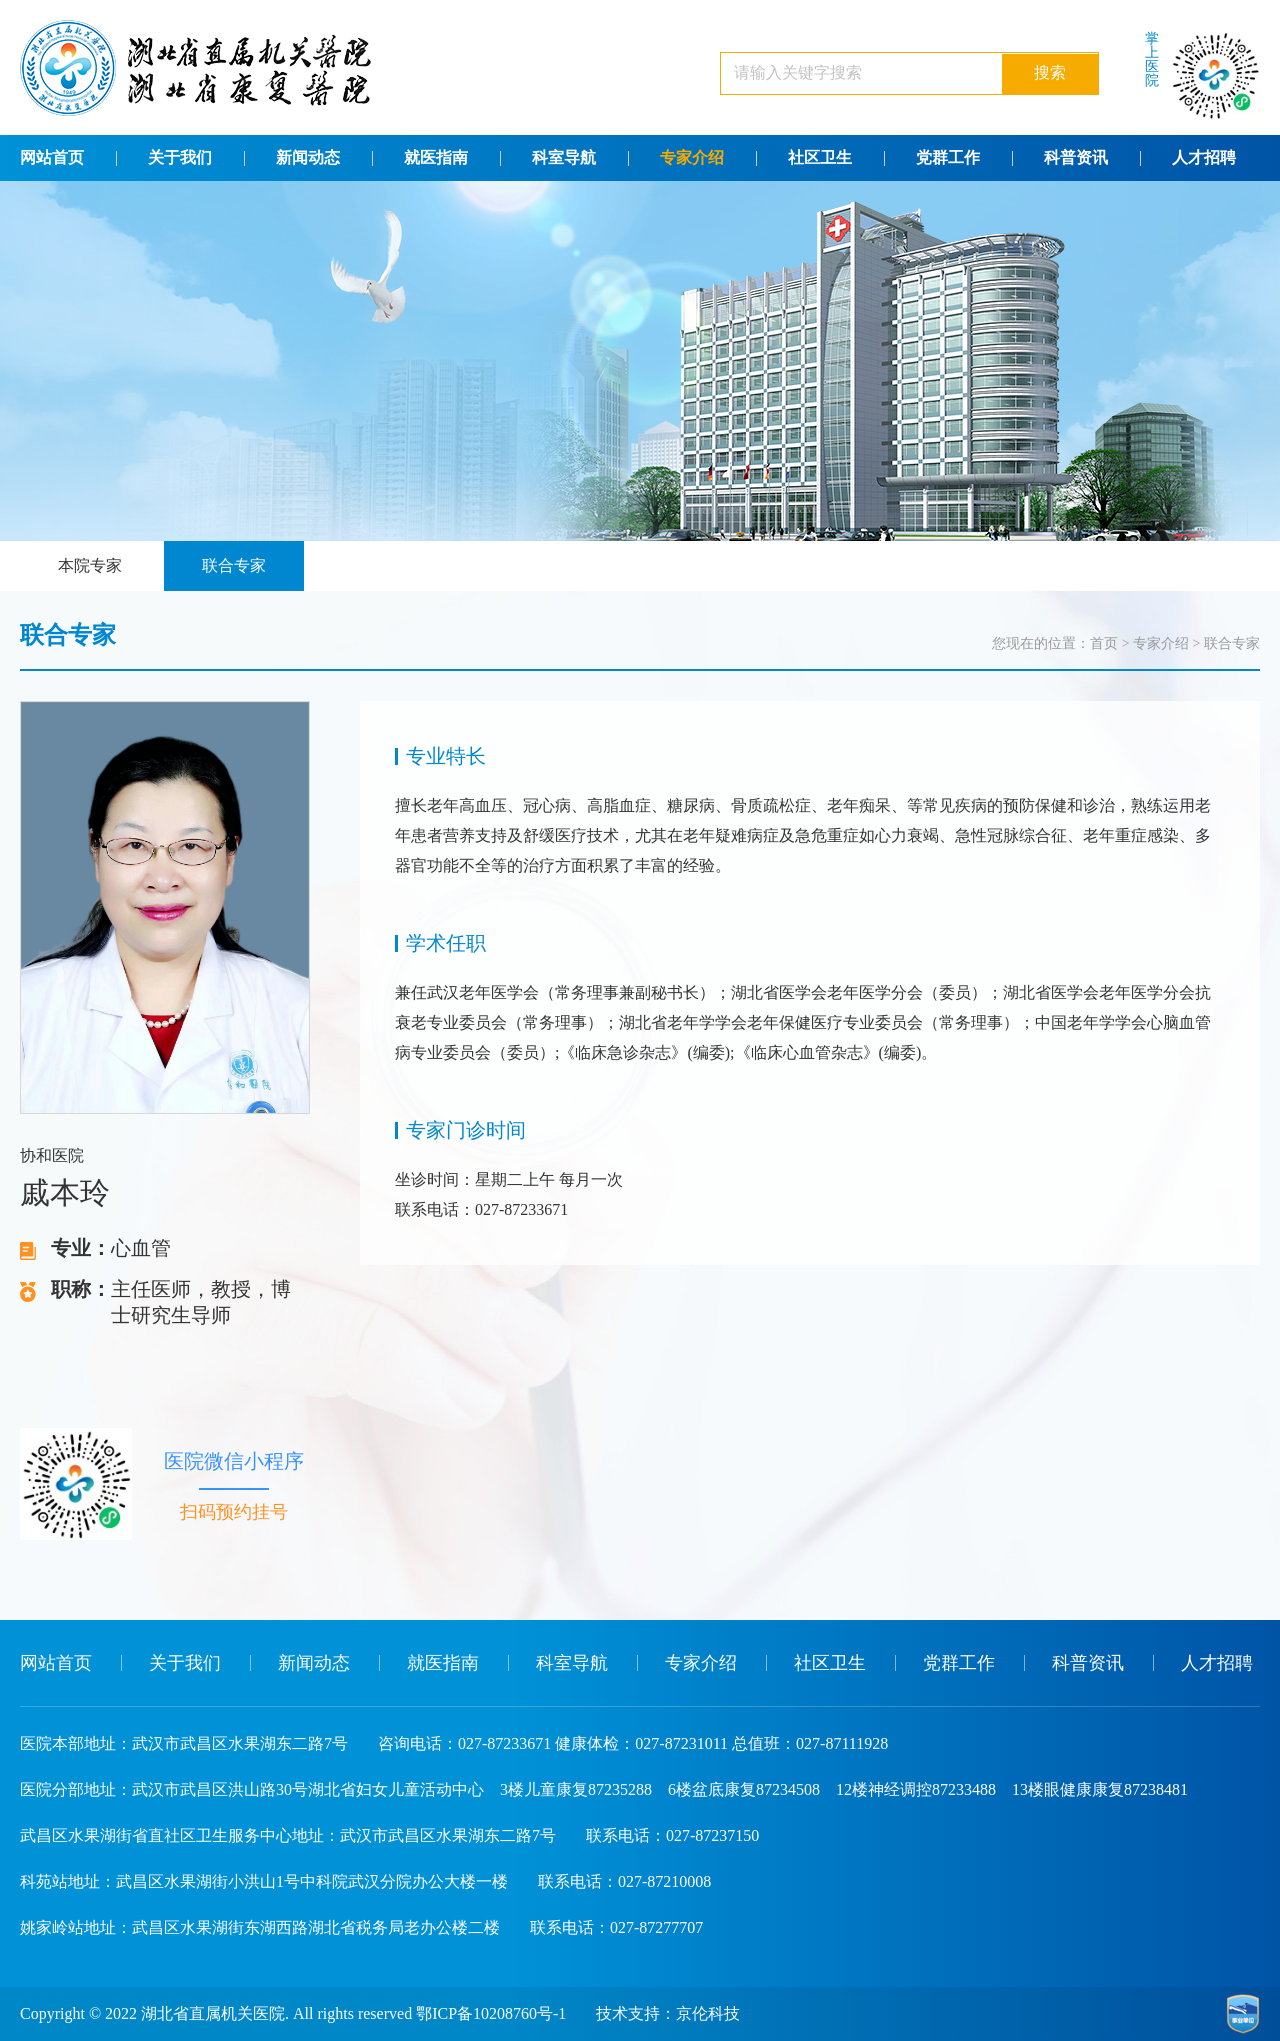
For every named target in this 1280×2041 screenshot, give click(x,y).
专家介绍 (692, 157)
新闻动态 (308, 157)
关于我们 (180, 157)
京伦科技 (708, 2013)
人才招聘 (1204, 157)
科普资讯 (1076, 157)
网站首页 (52, 157)
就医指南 (436, 157)
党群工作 (948, 157)
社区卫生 (820, 157)
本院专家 (90, 565)
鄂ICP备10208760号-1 (491, 2013)
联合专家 (234, 565)
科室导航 (564, 157)
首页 (1104, 643)
